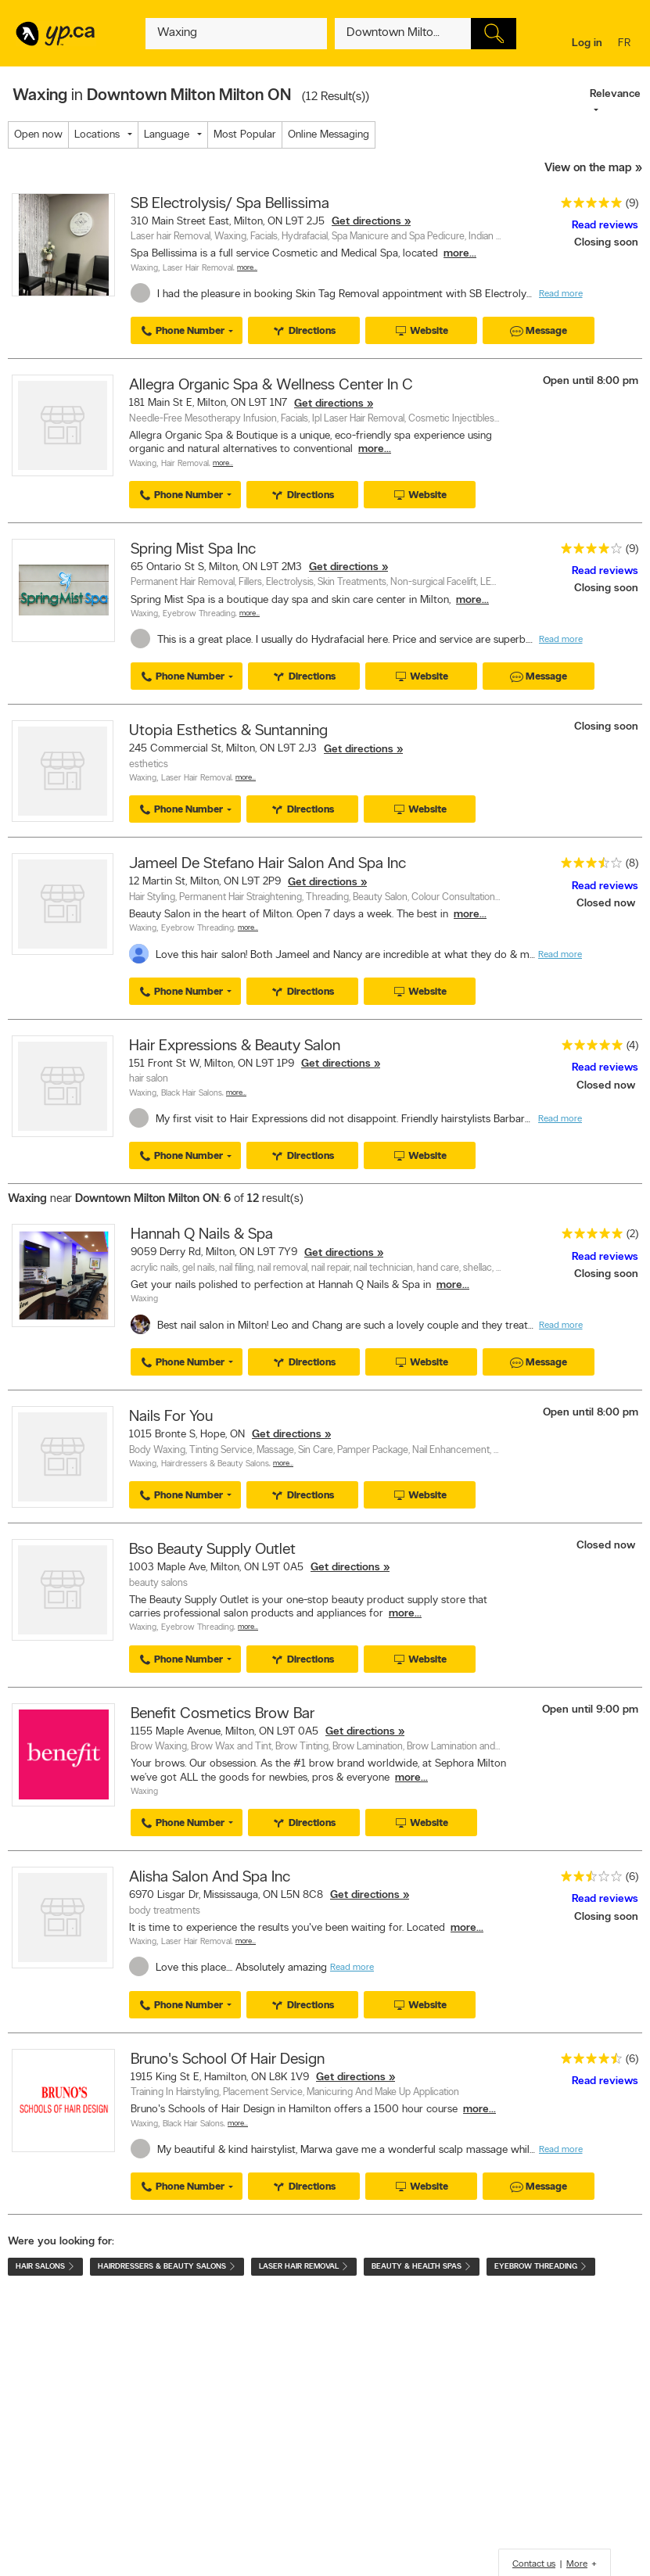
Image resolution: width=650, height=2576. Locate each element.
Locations (97, 135)
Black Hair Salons (191, 1093)
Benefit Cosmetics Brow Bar (222, 1714)
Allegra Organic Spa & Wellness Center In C (271, 385)
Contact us (533, 2564)
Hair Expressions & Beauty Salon (234, 1046)
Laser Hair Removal (198, 268)
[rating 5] (587, 206)
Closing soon (606, 243)
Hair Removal (185, 464)
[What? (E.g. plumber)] (236, 33)
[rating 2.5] (587, 1880)
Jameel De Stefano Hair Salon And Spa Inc (267, 864)
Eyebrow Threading (199, 614)
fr (626, 44)
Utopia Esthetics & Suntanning (228, 731)
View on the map (588, 168)
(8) (632, 864)
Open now (38, 135)
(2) (632, 1234)
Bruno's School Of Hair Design (228, 2060)
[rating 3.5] (587, 866)
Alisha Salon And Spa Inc (209, 1877)
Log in (587, 43)
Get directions (366, 222)
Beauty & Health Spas (422, 2266)
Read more (561, 294)
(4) (632, 1046)
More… (247, 268)
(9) (632, 204)
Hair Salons (45, 2266)
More (576, 2564)
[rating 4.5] (587, 2062)
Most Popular (245, 135)
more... (460, 254)
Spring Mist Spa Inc (193, 550)
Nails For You (171, 1417)
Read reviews (605, 225)
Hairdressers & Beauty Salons (215, 1464)
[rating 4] (587, 552)
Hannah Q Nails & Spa (202, 1235)
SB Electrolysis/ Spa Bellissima (230, 204)
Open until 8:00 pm (590, 381)
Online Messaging (328, 135)
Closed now (607, 903)
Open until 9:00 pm (590, 1710)
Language (166, 135)
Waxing (144, 268)
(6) (632, 1877)
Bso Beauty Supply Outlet (212, 1550)
